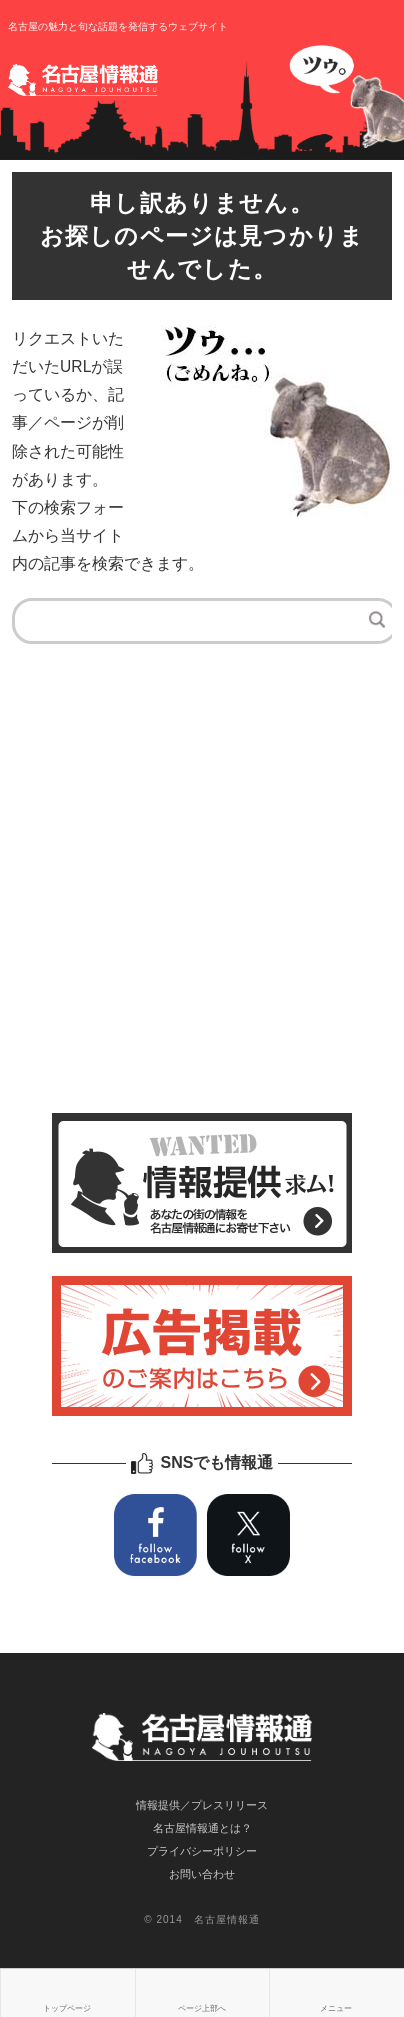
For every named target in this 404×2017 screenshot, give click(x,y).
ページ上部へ (202, 2008)
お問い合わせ (202, 1874)
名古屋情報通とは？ (202, 1828)
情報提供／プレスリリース (202, 1805)
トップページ (67, 2008)
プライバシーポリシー (202, 1851)
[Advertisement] (202, 891)
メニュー (336, 2008)
